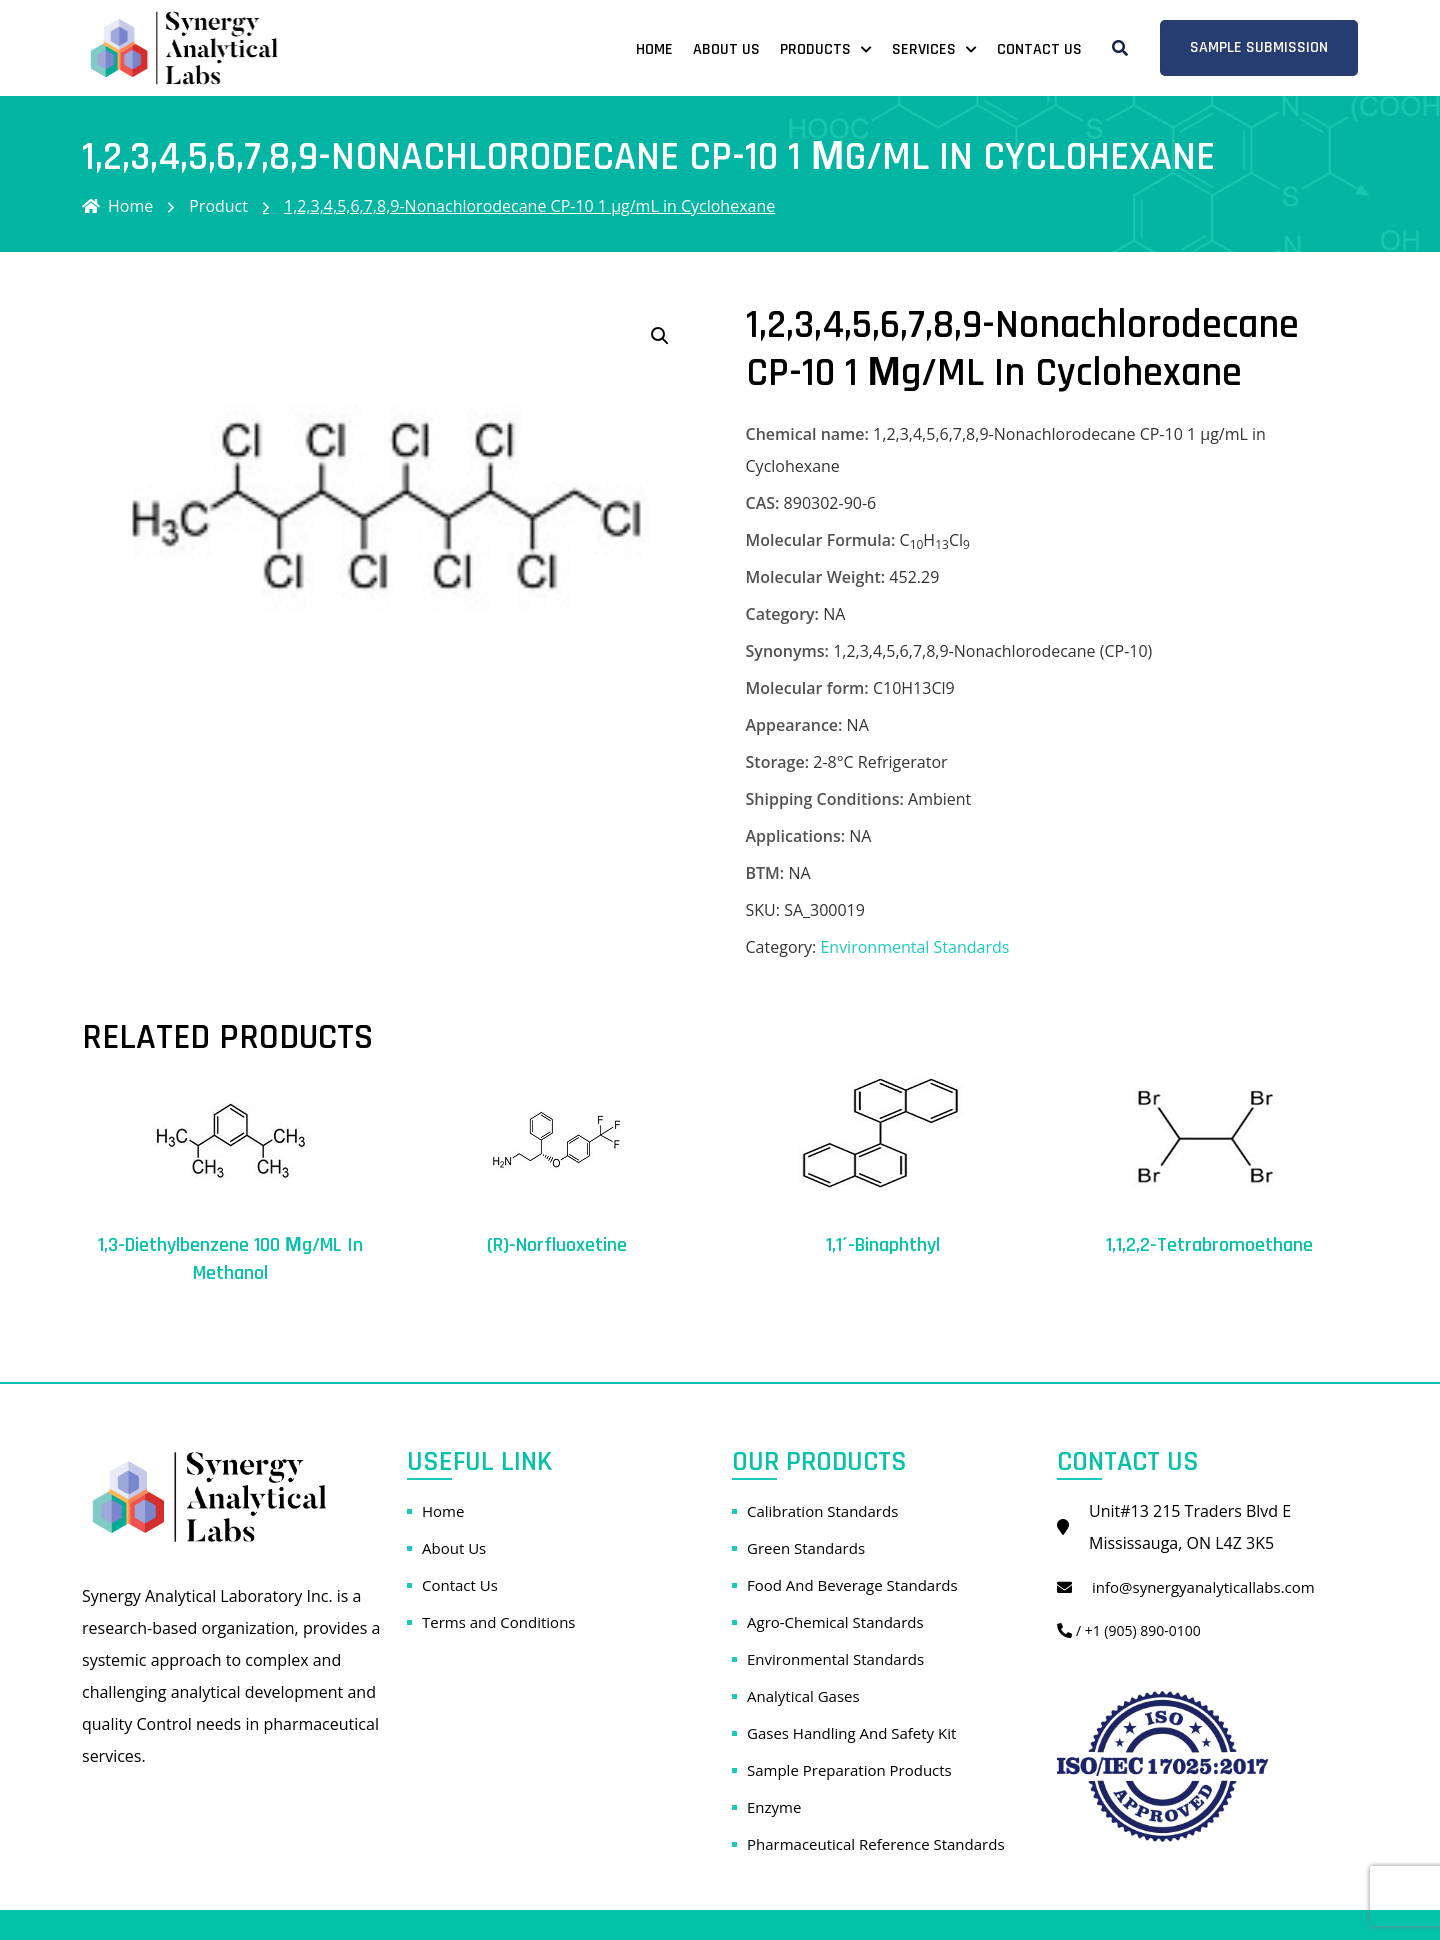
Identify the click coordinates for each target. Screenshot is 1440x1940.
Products (815, 49)
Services (924, 49)
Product (218, 206)
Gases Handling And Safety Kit (851, 1733)
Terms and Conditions (499, 1622)
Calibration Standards (822, 1511)
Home (654, 49)
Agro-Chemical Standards (835, 1622)
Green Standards (806, 1548)
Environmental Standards (914, 947)
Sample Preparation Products (849, 1770)
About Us (726, 49)
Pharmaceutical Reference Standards (876, 1844)
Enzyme (774, 1807)
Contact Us (1039, 49)
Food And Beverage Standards (852, 1585)
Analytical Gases (803, 1696)
